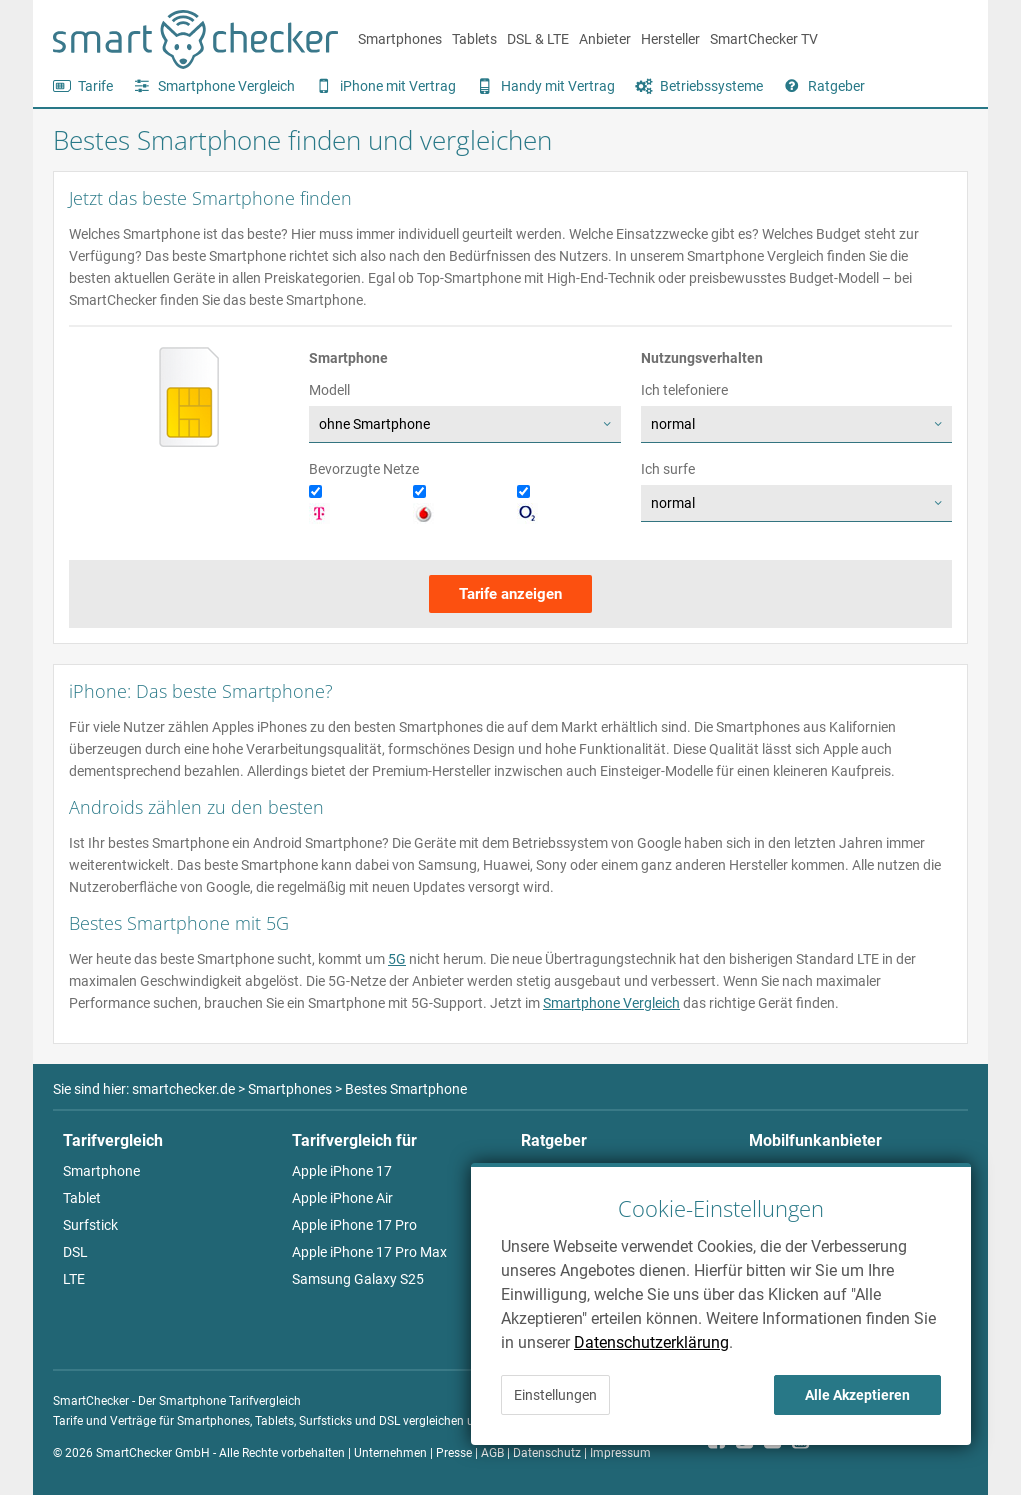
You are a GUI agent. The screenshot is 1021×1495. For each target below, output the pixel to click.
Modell (329, 390)
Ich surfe (668, 469)
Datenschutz (547, 1453)
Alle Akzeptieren (857, 1395)
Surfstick (90, 1225)
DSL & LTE (538, 39)
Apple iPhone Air (342, 1198)
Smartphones (400, 39)
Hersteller (670, 39)
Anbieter (605, 39)
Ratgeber (836, 86)
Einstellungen (555, 1395)
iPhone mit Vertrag (398, 86)
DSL (75, 1252)
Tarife (95, 86)
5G (397, 959)
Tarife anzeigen (510, 594)
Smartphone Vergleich (226, 86)
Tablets (474, 39)
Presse (454, 1453)
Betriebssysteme (711, 86)
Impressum (620, 1453)
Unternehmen (390, 1453)
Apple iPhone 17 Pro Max (369, 1252)
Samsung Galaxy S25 (358, 1279)
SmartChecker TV (764, 39)
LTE (74, 1279)
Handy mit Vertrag (558, 86)
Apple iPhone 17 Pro (354, 1225)
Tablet (82, 1198)
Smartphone (101, 1171)
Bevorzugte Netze (364, 469)
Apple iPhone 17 (342, 1171)
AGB (492, 1453)
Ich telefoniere (684, 390)
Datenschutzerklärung (651, 1342)
